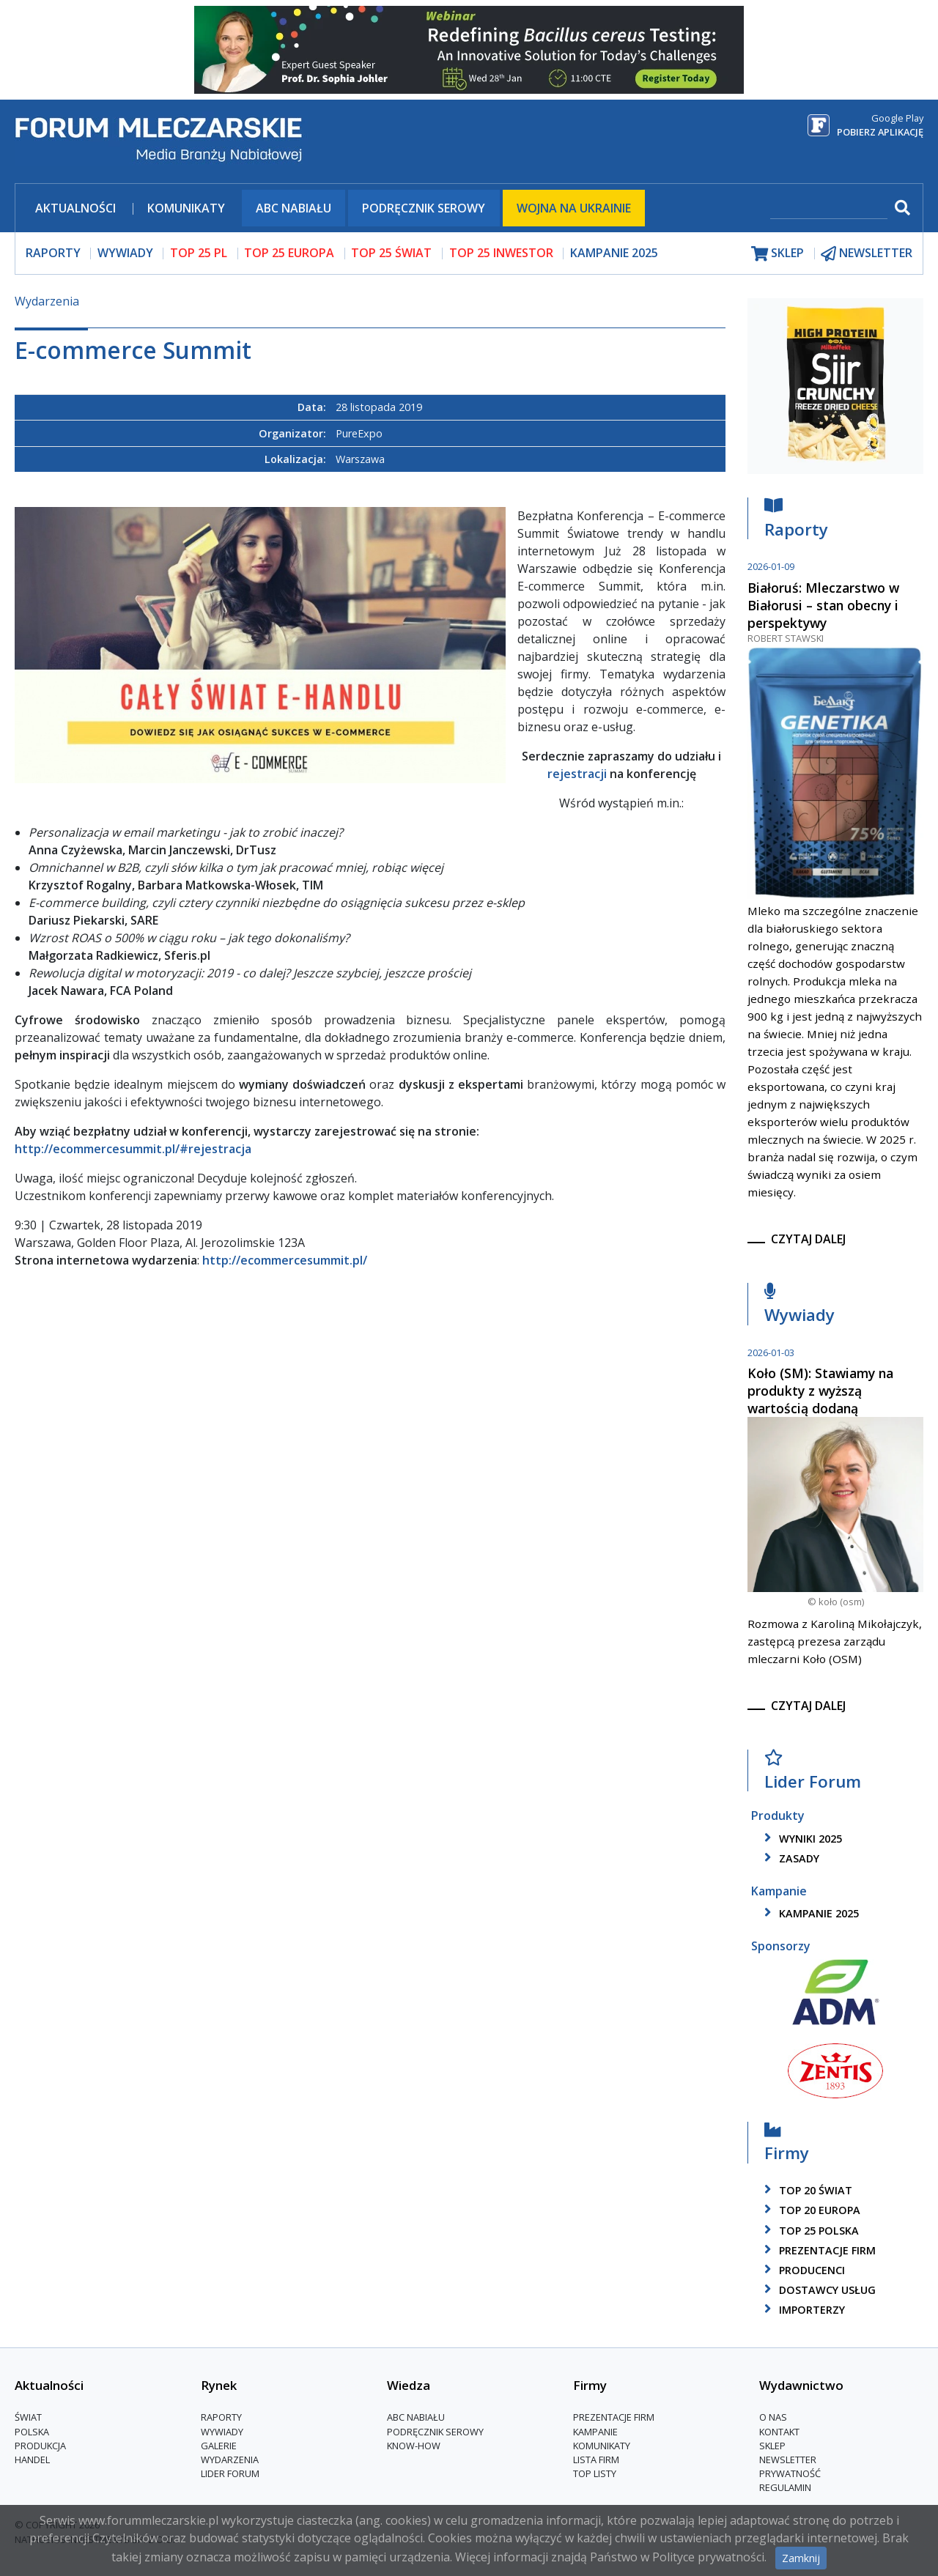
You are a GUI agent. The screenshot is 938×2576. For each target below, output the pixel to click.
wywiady (125, 253)
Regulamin (785, 2487)
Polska (32, 2431)
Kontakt (779, 2431)
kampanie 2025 (809, 1913)
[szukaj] (828, 209)
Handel (32, 2459)
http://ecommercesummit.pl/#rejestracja (133, 1149)
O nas (773, 2417)
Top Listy (594, 2473)
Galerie (219, 2445)
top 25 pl (198, 253)
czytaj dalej (808, 1239)
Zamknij (801, 2558)
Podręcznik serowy (423, 208)
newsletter (866, 253)
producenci (802, 2270)
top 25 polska (809, 2231)
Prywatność (790, 2473)
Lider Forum (812, 1773)
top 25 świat (391, 253)
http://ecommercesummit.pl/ (284, 1260)
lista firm (596, 2459)
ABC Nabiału (293, 208)
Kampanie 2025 (614, 253)
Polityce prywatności (708, 2557)
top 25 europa (289, 253)
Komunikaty (186, 208)
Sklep (772, 2445)
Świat (28, 2417)
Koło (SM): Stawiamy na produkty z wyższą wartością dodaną (820, 1390)
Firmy (786, 2146)
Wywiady (799, 1307)
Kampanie (595, 2431)
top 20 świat (805, 2190)
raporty (53, 253)
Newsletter (787, 2459)
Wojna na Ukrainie (574, 208)
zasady (789, 1858)
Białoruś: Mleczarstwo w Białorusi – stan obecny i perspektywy (823, 605)
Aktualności (75, 208)
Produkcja (40, 2445)
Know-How (413, 2445)
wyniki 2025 (800, 1839)
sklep (777, 253)
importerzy (802, 2310)
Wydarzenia (47, 301)
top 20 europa (809, 2210)
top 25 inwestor (501, 253)
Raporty (796, 521)
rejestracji (577, 774)
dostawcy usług (817, 2290)
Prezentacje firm (817, 2250)
